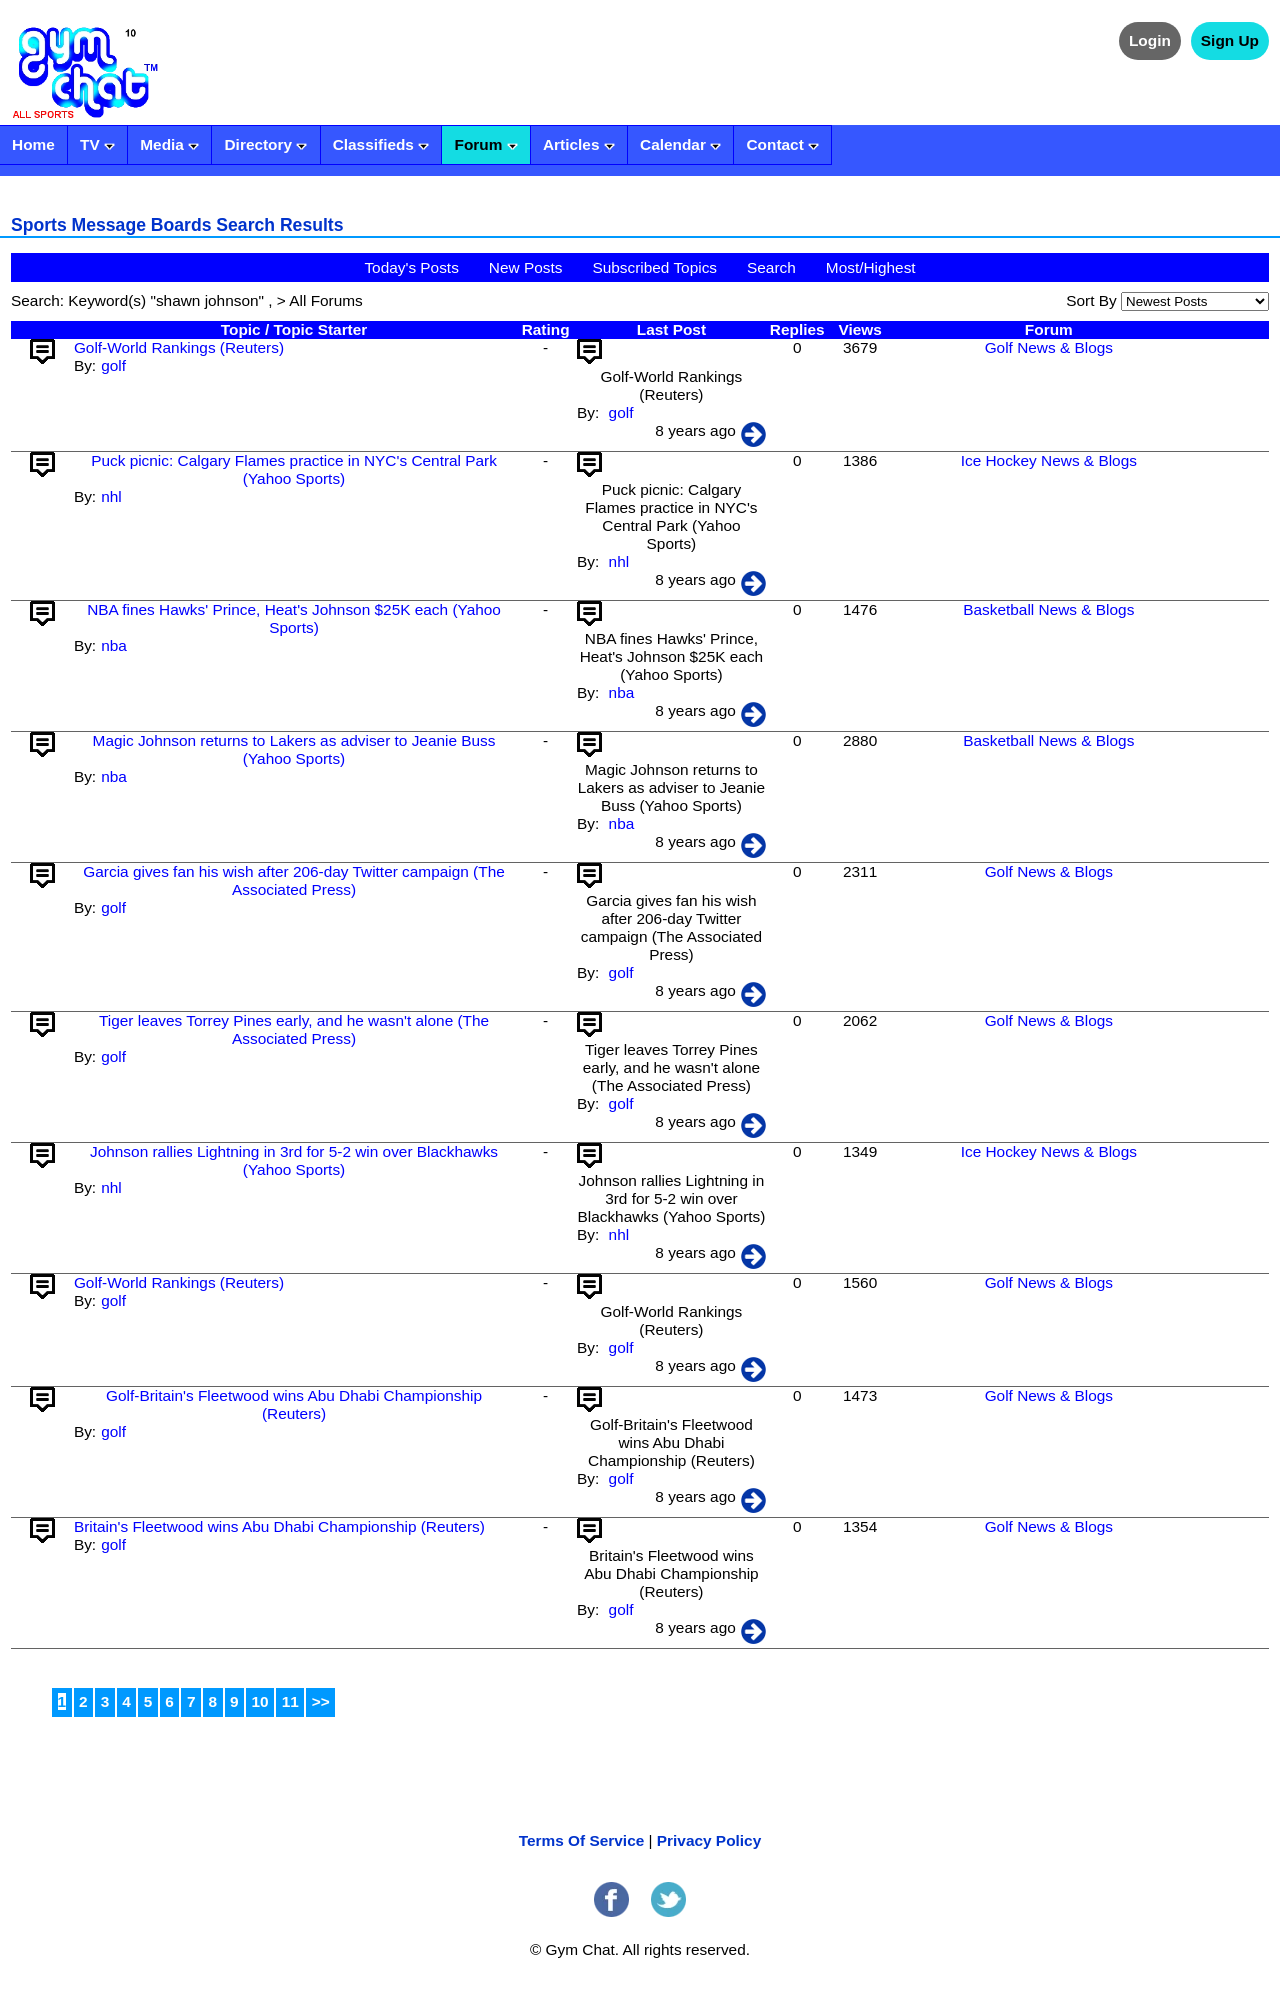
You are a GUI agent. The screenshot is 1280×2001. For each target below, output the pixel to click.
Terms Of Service (581, 1840)
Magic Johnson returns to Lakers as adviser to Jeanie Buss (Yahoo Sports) (294, 749)
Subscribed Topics (654, 267)
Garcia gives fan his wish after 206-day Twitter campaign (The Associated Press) (293, 880)
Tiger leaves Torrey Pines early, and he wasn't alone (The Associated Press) (294, 1029)
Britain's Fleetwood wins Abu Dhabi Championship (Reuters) (279, 1526)
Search (771, 267)
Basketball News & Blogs (1048, 609)
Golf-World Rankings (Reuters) (179, 347)
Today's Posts (411, 267)
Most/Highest (871, 267)
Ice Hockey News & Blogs (1049, 460)
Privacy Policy (709, 1840)
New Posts (526, 267)
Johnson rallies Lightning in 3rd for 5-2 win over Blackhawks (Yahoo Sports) (294, 1160)
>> (321, 1701)
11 (290, 1701)
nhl (111, 496)
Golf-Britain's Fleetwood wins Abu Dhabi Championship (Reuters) (294, 1404)
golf (113, 365)
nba (114, 645)
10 (260, 1701)
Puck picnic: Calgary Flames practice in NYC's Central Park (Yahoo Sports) (294, 469)
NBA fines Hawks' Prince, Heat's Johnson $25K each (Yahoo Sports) (294, 618)
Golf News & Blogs (1049, 347)
